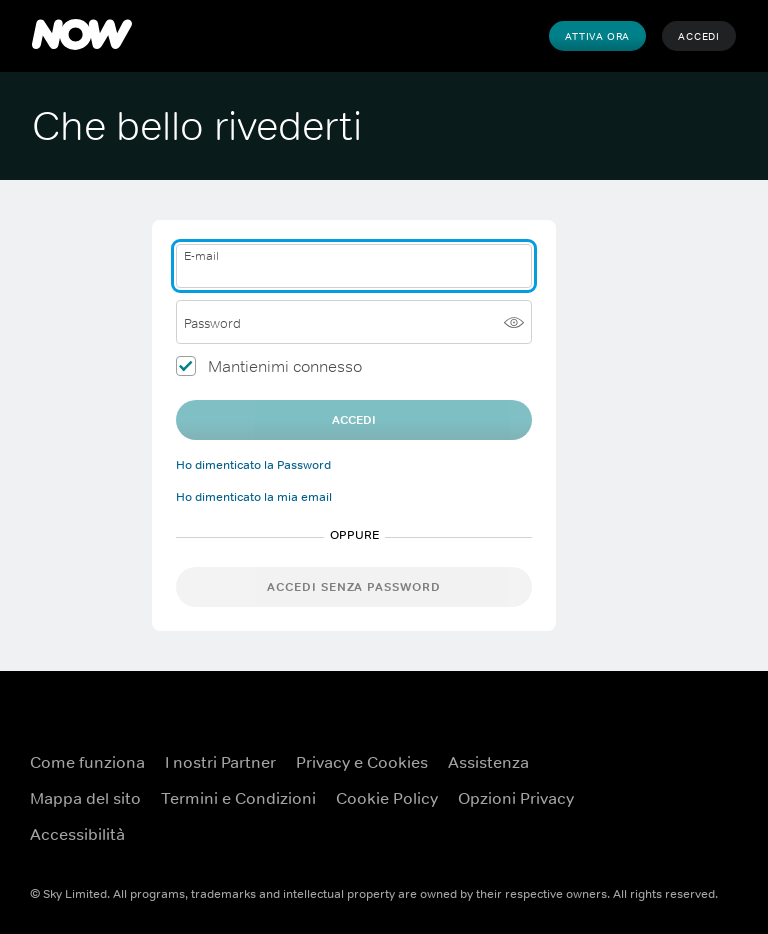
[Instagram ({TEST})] (718, 824)
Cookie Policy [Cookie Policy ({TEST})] (387, 798)
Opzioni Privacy (516, 798)
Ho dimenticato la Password (253, 465)
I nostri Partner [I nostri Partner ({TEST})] (220, 762)
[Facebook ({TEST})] (666, 768)
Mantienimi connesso (285, 366)
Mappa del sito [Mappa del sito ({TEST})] (85, 798)
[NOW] (82, 36)
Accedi (699, 36)
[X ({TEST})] (666, 824)
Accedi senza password (354, 587)
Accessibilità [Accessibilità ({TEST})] (77, 834)
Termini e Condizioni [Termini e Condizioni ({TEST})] (238, 798)
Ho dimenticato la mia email (254, 497)
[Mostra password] (514, 322)
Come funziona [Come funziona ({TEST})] (87, 762)
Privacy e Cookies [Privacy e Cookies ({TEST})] (362, 762)
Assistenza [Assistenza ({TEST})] (488, 762)
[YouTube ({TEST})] (718, 768)
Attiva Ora (597, 36)
